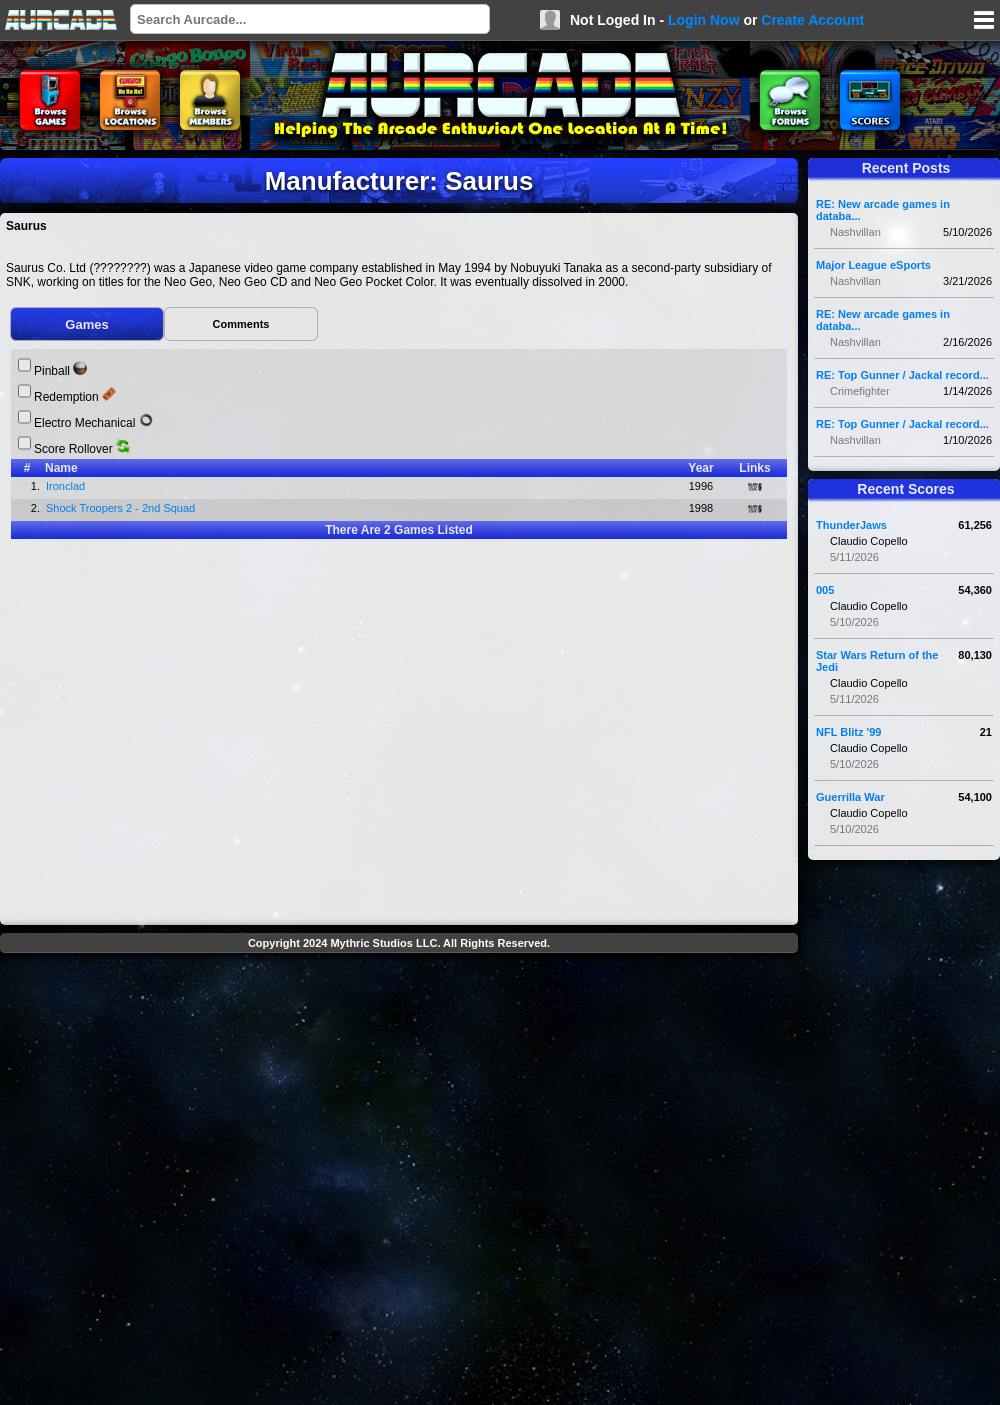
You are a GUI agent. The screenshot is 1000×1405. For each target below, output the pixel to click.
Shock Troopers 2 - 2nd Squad (122, 508)
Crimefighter (860, 391)
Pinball (52, 371)
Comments (241, 324)
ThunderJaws (851, 525)
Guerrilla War (850, 797)
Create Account (812, 20)
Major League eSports (873, 265)
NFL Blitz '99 (848, 732)
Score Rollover (73, 449)
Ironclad (67, 486)
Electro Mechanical (84, 423)
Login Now (704, 20)
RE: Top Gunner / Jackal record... (902, 375)
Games (86, 324)
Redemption (66, 397)
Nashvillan (855, 232)
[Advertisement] (220, 1181)
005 (825, 590)
